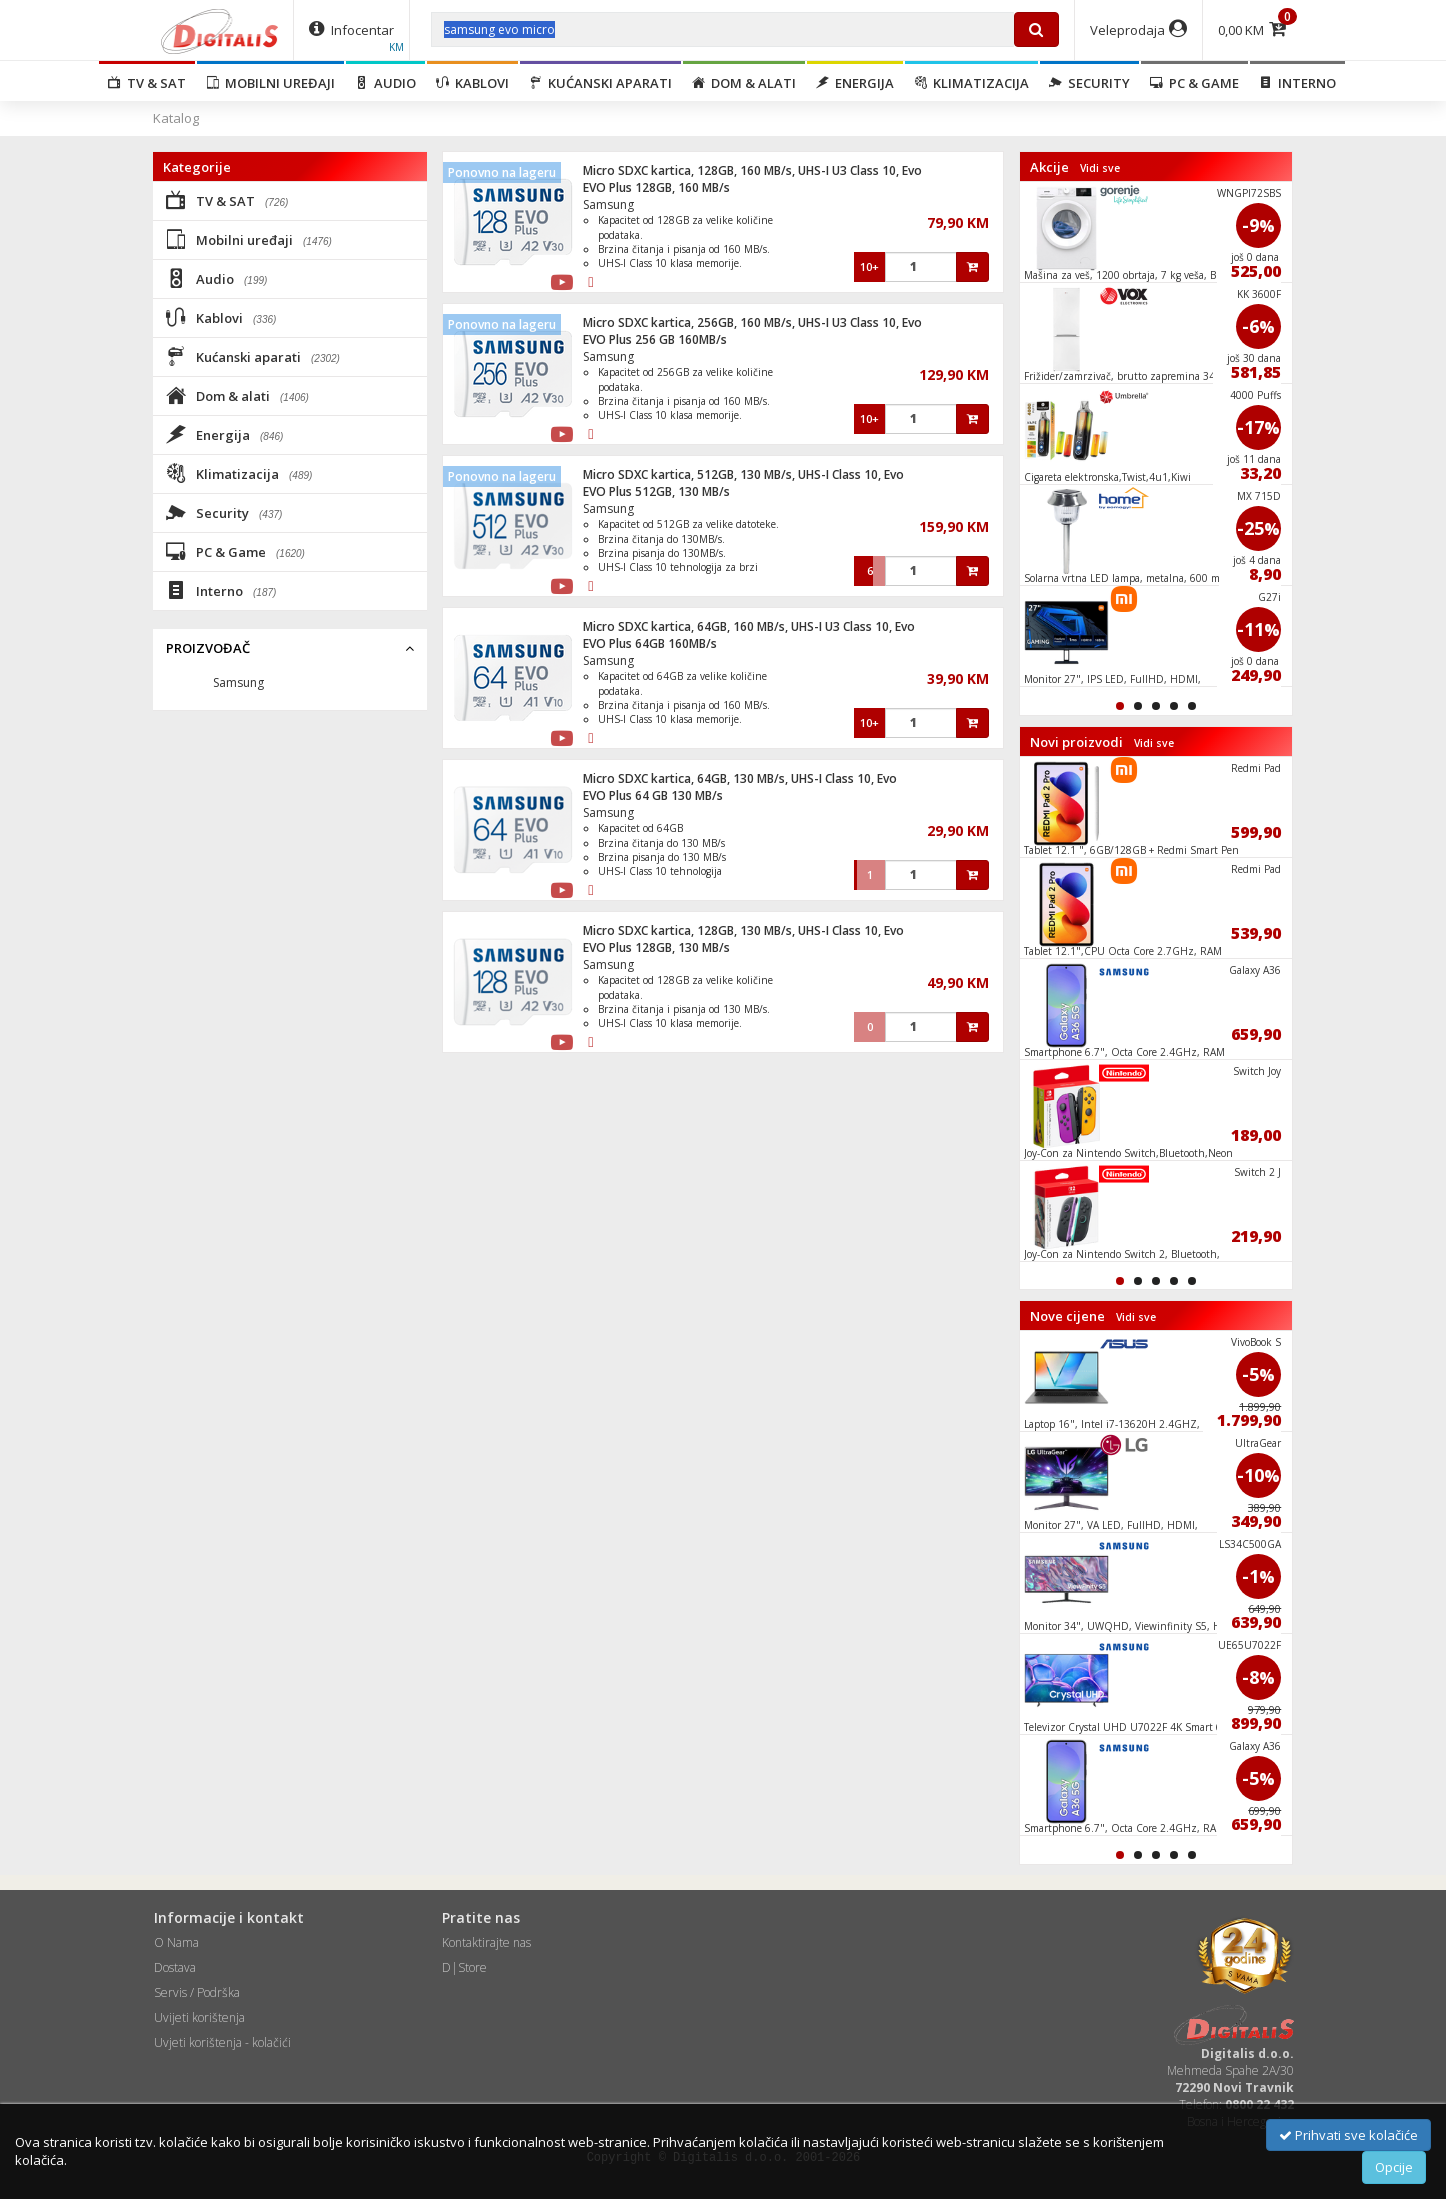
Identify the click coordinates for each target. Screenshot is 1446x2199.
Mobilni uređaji (270, 83)
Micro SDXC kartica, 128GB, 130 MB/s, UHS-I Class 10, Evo (743, 930)
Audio (385, 83)
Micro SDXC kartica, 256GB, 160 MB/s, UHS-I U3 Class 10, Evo (752, 322)
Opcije (1394, 2167)
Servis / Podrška (197, 1992)
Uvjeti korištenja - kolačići (222, 2042)
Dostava (175, 1967)
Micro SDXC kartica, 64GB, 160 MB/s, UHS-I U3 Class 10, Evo (749, 626)
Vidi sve (1100, 168)
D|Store (464, 1967)
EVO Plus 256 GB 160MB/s (655, 339)
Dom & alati (744, 83)
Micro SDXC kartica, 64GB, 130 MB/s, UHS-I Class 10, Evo (740, 778)
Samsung (608, 204)
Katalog (176, 118)
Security (1089, 83)
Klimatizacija (971, 83)
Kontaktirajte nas (486, 1942)
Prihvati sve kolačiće (1348, 2135)
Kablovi (472, 83)
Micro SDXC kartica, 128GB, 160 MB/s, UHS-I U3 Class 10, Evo (752, 170)
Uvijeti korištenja (199, 2017)
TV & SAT (147, 83)
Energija (855, 83)
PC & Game (1194, 83)
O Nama (176, 1942)
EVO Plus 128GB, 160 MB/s (656, 187)
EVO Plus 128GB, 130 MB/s (656, 947)
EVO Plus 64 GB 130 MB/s (653, 795)
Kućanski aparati (600, 83)
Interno (1297, 83)
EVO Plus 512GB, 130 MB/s (656, 491)
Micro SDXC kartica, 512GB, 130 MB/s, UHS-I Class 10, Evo (743, 474)
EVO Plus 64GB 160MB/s (650, 643)
